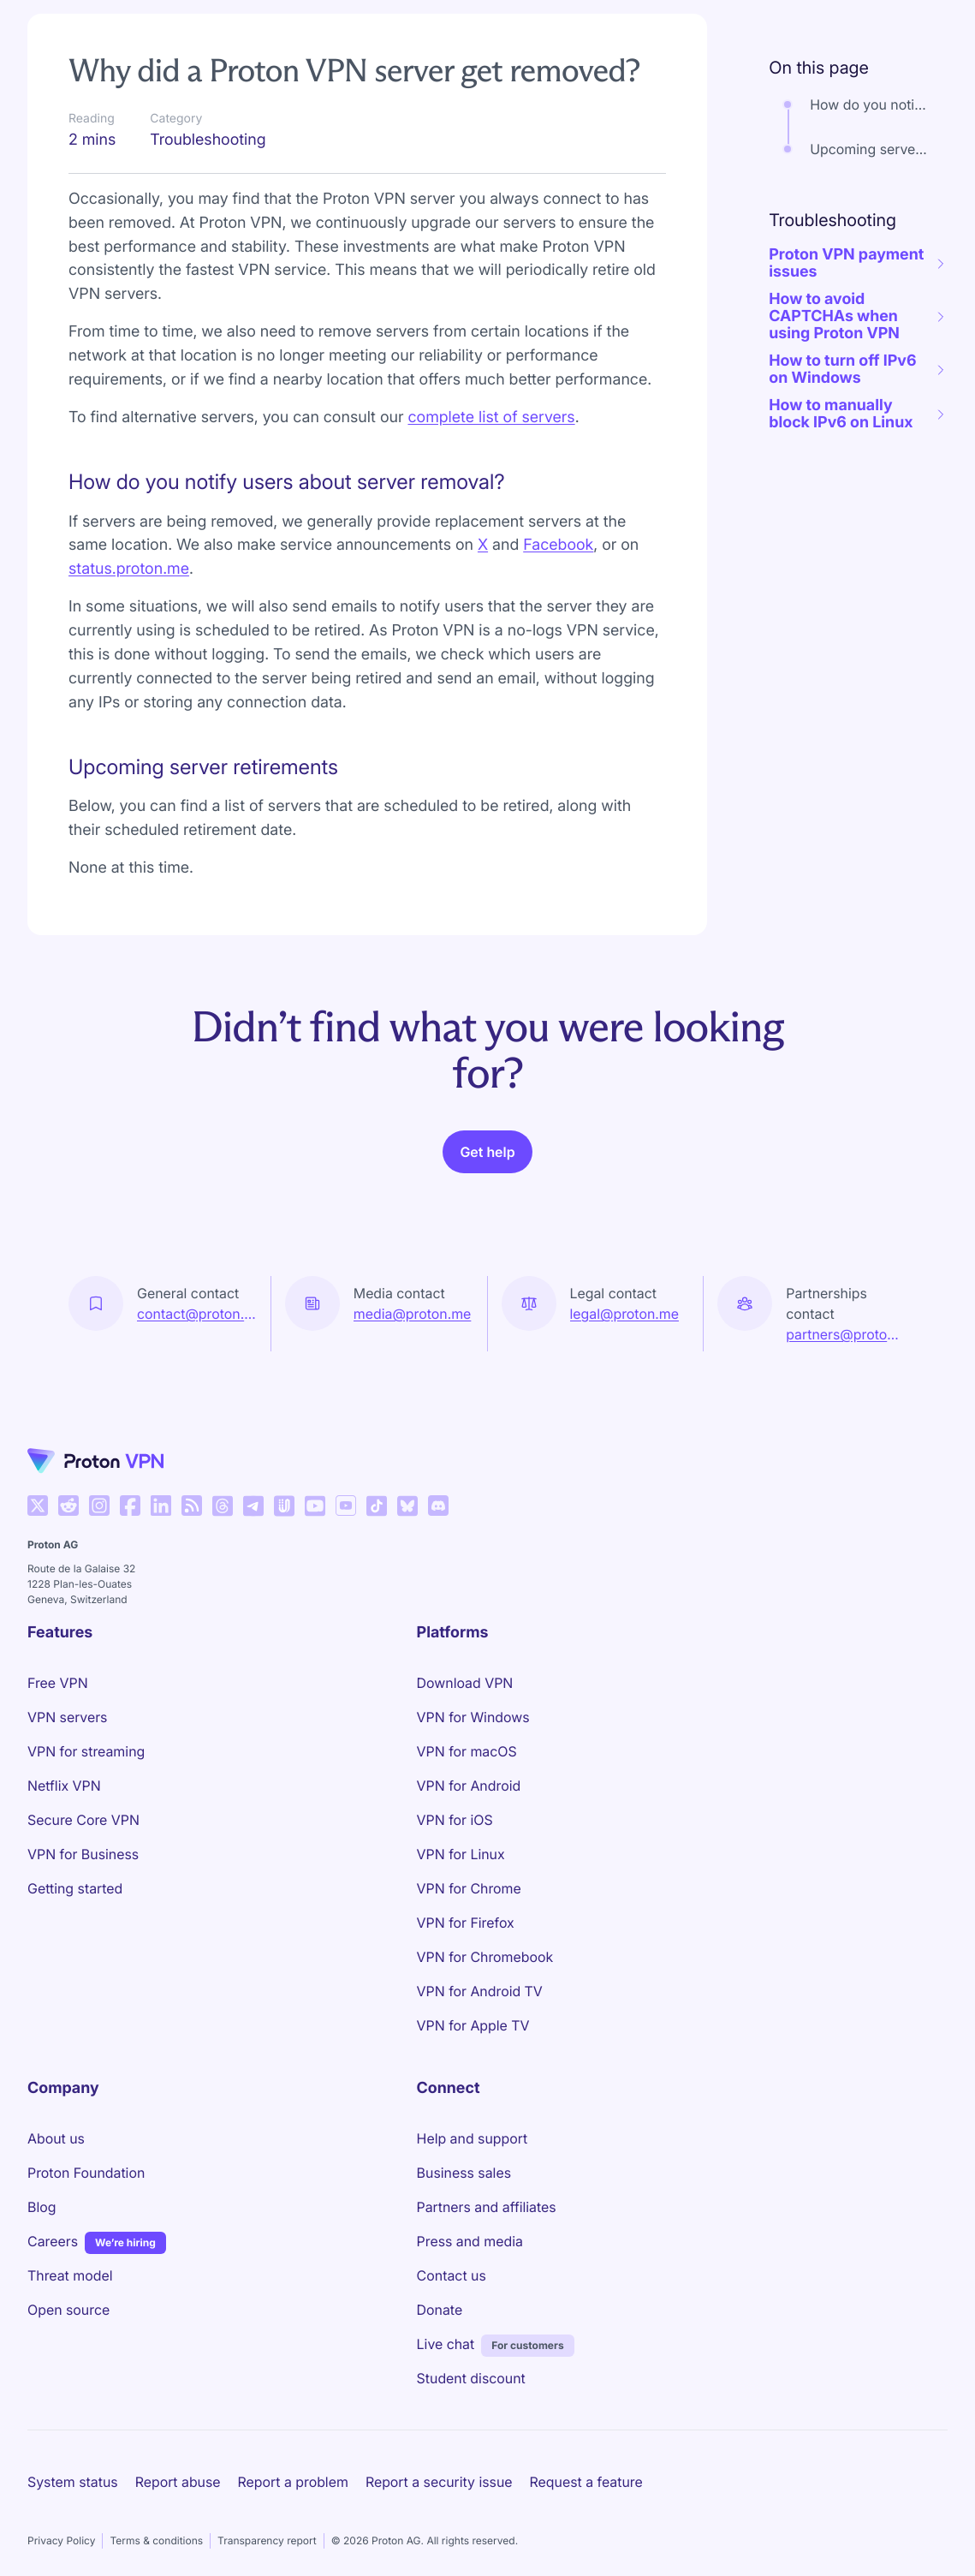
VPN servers (67, 1717)
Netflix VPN (64, 1785)
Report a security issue (439, 2481)
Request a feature (586, 2481)
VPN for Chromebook (485, 1956)
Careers (52, 2240)
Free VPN (57, 1682)
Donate (440, 2309)
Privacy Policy (61, 2540)
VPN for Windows (473, 1717)
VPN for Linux (461, 1854)
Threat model (70, 2275)
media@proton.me (413, 1313)
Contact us (451, 2275)
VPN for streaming (86, 1751)
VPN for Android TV (480, 1991)
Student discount (471, 2378)
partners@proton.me (846, 1334)
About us (56, 2138)
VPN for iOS (455, 1819)
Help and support (472, 2138)
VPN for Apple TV (473, 2025)
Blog (41, 2206)
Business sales (464, 2172)
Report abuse (178, 2481)
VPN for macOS (467, 1751)
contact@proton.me (197, 1313)
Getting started (74, 1888)
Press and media (470, 2241)
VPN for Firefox (465, 1922)
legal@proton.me (624, 1313)
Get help (487, 1151)
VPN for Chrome (469, 1888)
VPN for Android (469, 1785)
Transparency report (267, 2540)
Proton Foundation (86, 2172)
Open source (68, 2309)
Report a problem (293, 2481)
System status (72, 2481)
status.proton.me (128, 569)
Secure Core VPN (83, 1819)
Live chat (446, 2343)
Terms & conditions (156, 2540)
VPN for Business (83, 1854)
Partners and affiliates (486, 2206)
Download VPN (465, 1682)
